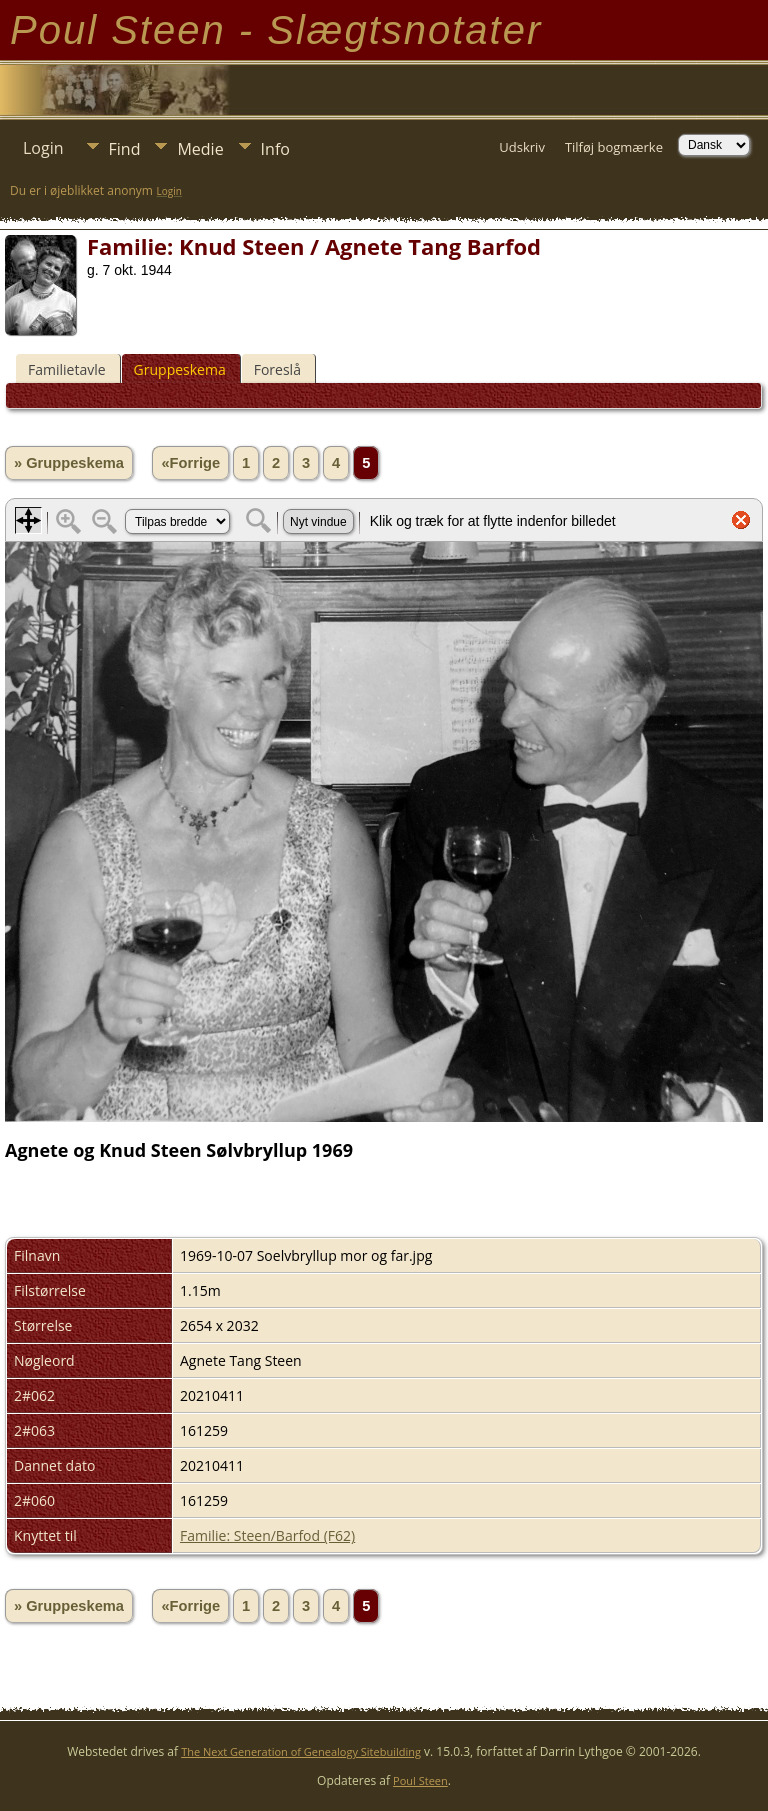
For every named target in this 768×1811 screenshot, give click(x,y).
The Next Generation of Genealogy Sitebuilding (301, 1751)
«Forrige (190, 463)
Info (275, 149)
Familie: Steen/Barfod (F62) (267, 1535)
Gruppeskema (180, 369)
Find (125, 149)
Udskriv (522, 147)
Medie (200, 149)
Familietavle (67, 369)
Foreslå (277, 369)
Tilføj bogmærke (614, 147)
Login (43, 148)
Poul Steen (420, 1780)
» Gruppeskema (69, 463)
